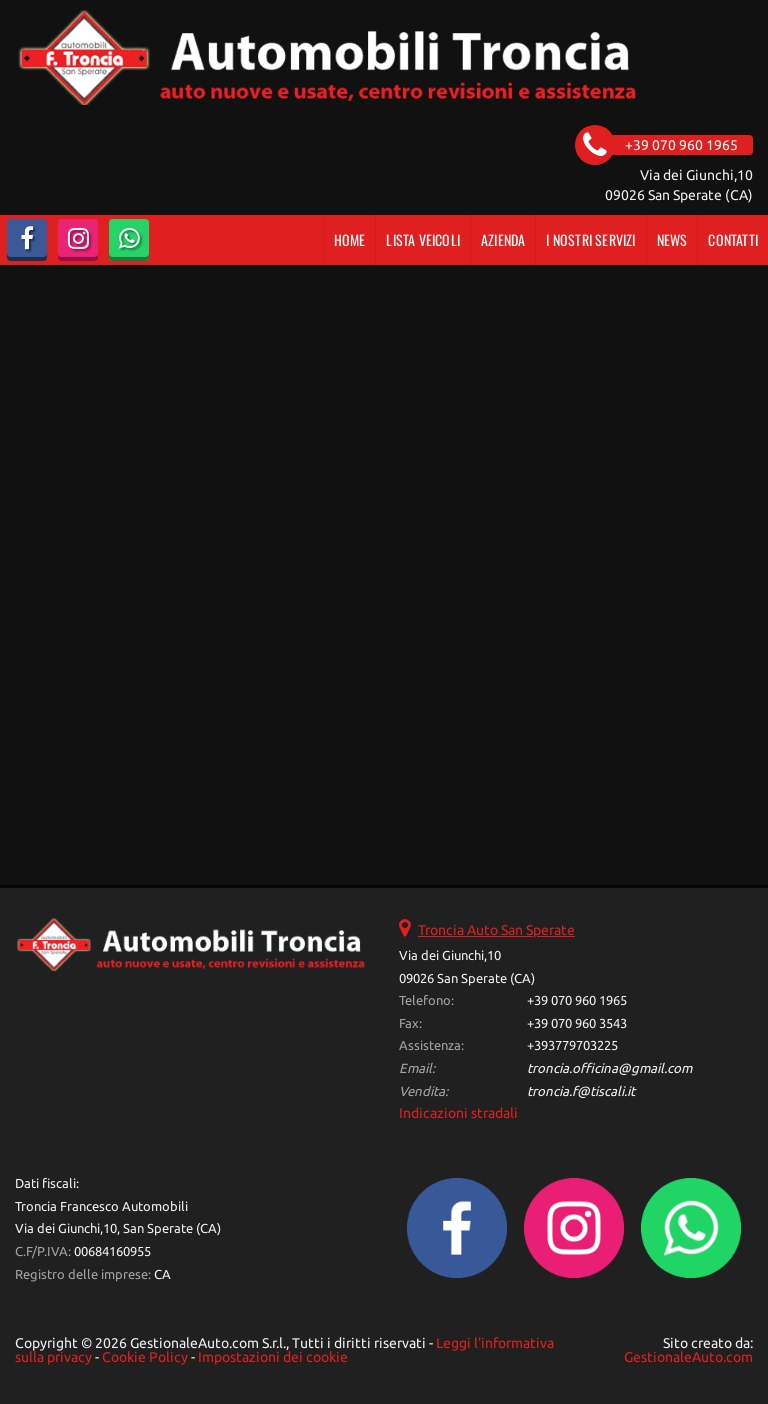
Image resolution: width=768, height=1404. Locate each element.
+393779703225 (572, 1045)
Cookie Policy (145, 1357)
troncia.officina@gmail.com (609, 1068)
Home (350, 239)
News (672, 239)
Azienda (503, 239)
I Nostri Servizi (590, 239)
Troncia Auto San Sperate (496, 930)
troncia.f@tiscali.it (581, 1091)
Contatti (733, 239)
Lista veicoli (423, 239)
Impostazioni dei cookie (273, 1357)
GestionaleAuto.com (688, 1357)
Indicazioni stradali (458, 1113)
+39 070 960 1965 (577, 1000)
